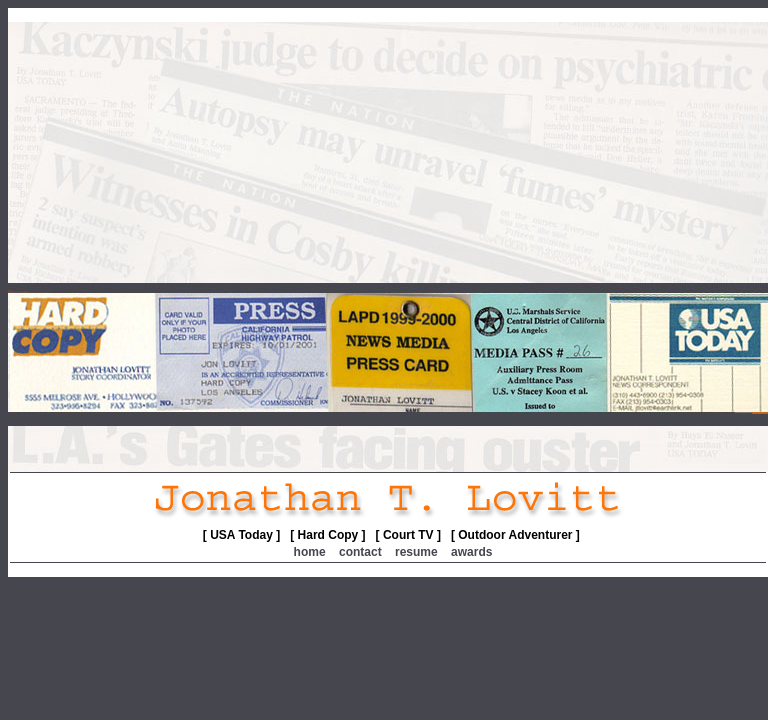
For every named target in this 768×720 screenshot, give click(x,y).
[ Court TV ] (408, 535)
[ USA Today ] (241, 535)
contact (360, 552)
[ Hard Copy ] (327, 535)
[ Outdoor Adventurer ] (515, 535)
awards (471, 552)
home (310, 552)
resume (416, 552)
